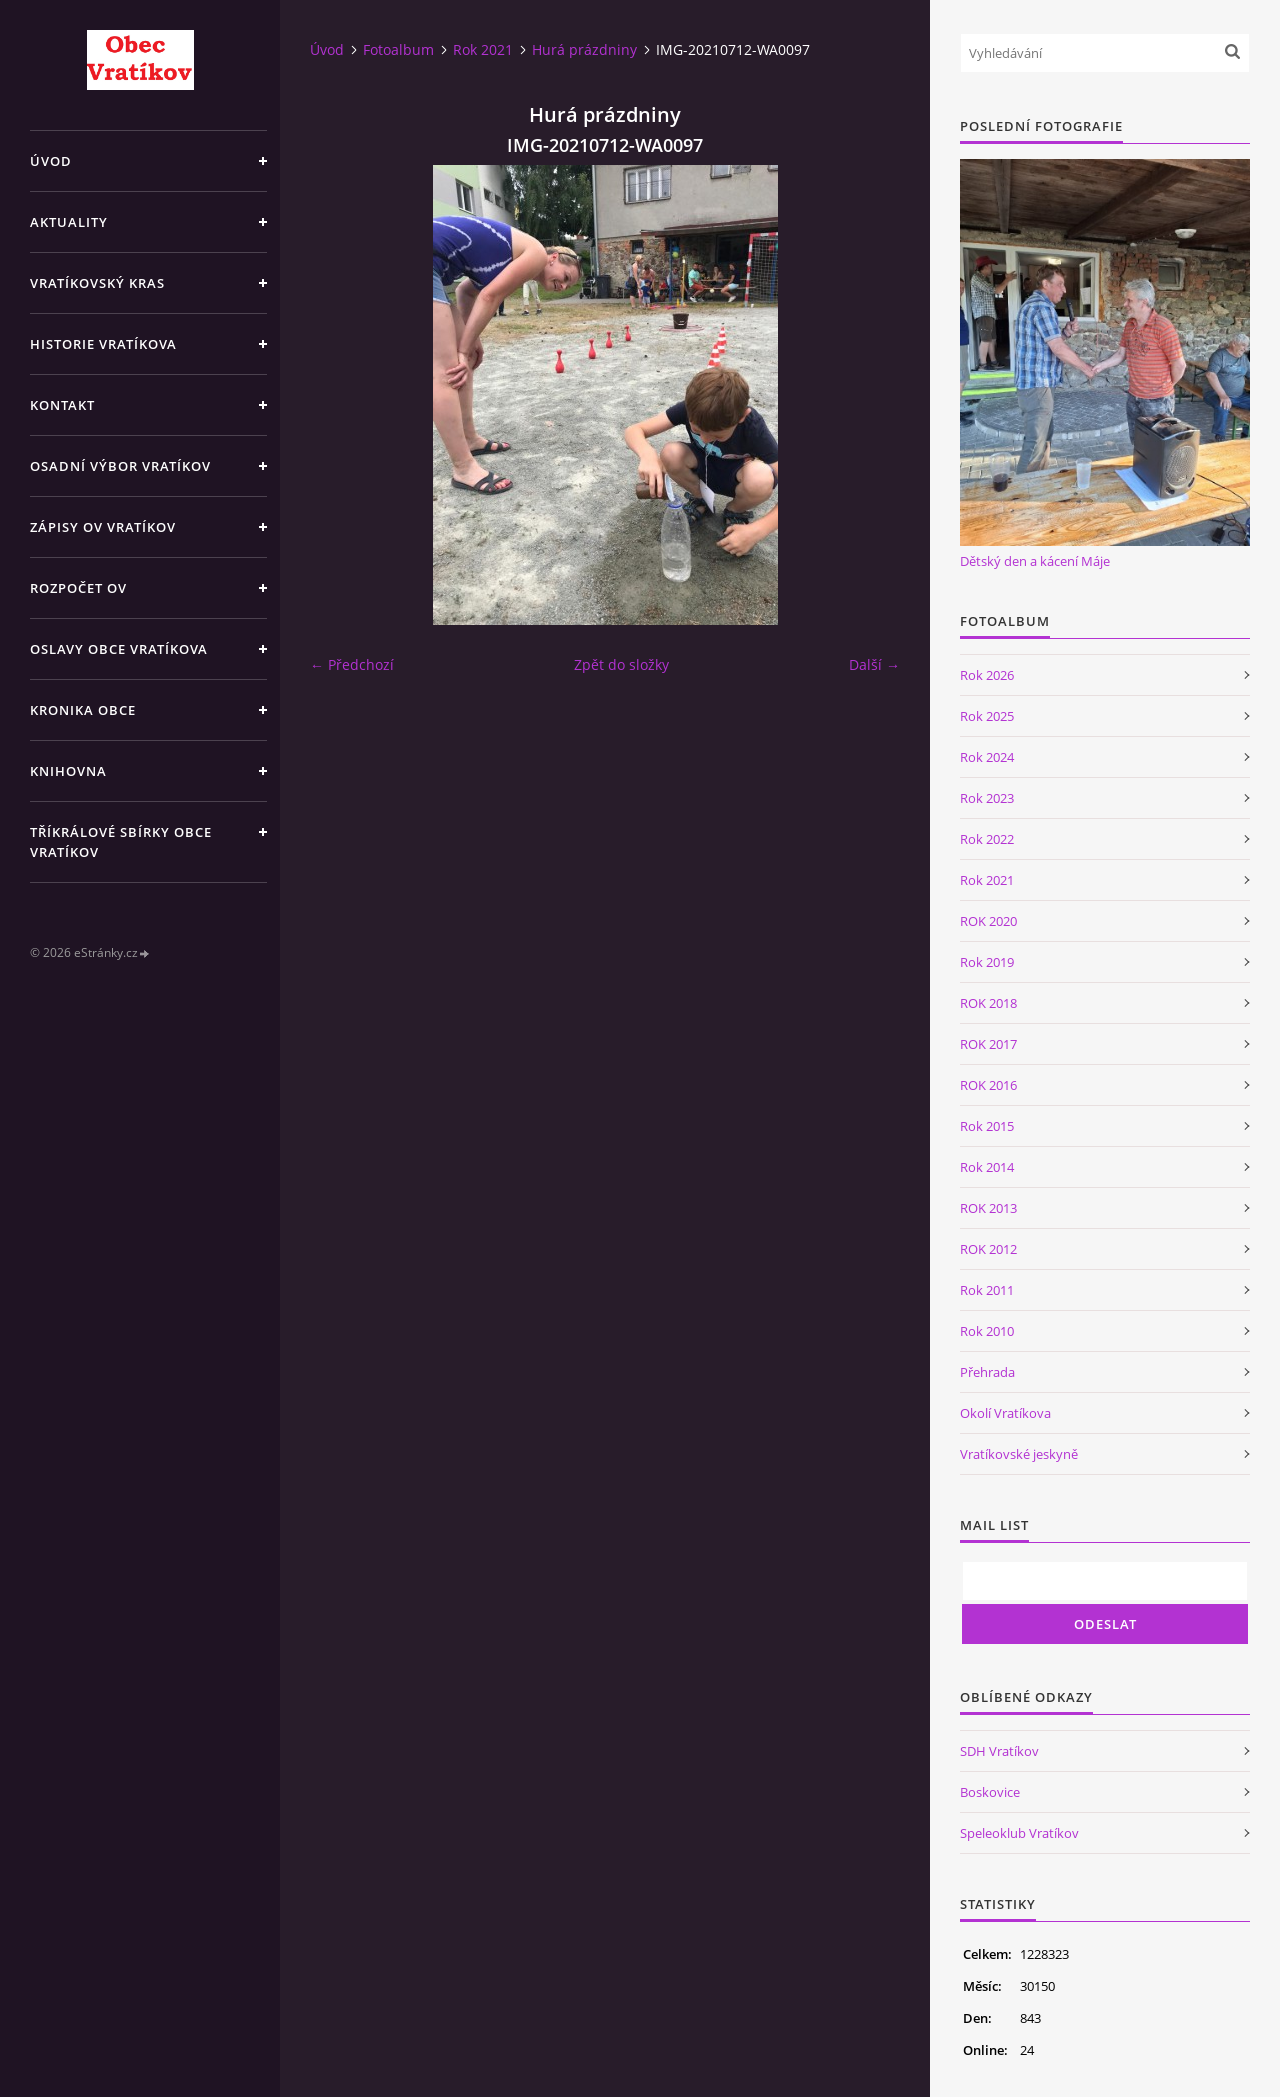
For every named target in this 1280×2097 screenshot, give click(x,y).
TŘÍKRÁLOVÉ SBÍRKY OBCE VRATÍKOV (121, 842)
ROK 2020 (988, 921)
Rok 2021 (483, 49)
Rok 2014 (987, 1167)
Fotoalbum (398, 49)
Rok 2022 (987, 839)
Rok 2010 (987, 1331)
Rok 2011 (987, 1290)
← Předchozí (352, 664)
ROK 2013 (988, 1208)
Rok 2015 (987, 1126)
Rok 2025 (987, 716)
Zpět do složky (621, 664)
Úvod (51, 161)
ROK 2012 (988, 1249)
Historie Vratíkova (103, 344)
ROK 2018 (988, 1003)
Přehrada (987, 1372)
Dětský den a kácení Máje (1035, 561)
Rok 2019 (987, 962)
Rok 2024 (987, 757)
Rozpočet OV (78, 588)
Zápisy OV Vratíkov (103, 527)
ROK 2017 (988, 1044)
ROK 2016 (988, 1085)
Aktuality (69, 222)
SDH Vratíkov (999, 1751)
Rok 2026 (987, 675)
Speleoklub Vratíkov (1019, 1833)
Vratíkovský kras (97, 283)
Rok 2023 (987, 798)
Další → (874, 664)
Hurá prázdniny (584, 49)
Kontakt (62, 405)
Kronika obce (83, 710)
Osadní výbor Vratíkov (120, 466)
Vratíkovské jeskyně (1019, 1454)
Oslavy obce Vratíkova (119, 649)
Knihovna (68, 771)
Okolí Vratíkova (1005, 1413)
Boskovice (990, 1792)
